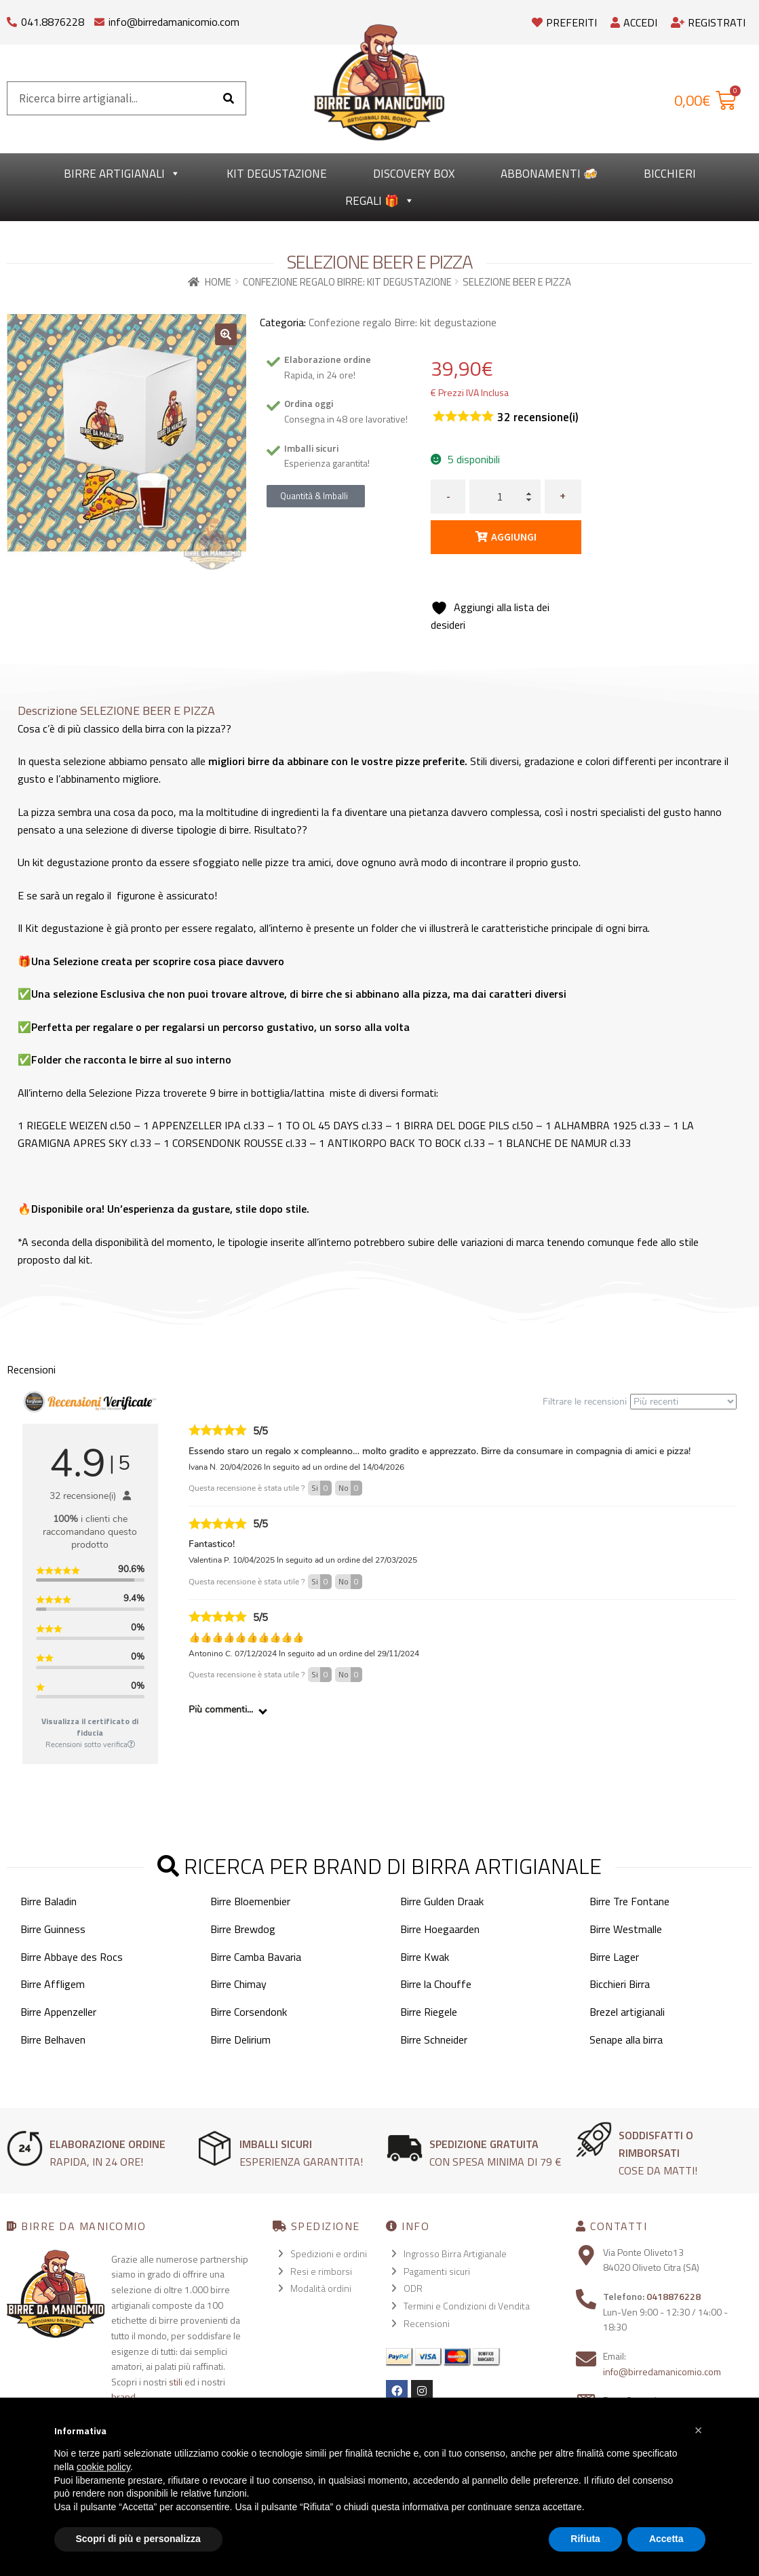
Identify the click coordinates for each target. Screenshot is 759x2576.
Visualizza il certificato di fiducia (89, 1727)
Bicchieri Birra (619, 1984)
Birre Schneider (433, 2039)
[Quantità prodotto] (504, 496)
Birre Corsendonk (248, 2012)
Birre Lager (614, 1957)
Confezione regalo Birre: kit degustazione (347, 282)
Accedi (633, 22)
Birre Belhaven (52, 2039)
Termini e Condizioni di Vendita (467, 2306)
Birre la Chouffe (435, 1984)
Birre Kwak (424, 1957)
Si (321, 1488)
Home (218, 282)
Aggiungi (514, 536)
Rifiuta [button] (585, 2538)
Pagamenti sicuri (437, 2271)
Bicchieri (670, 173)
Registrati (708, 22)
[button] (226, 334)
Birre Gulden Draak (442, 1901)
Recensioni (427, 2323)
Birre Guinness (52, 1929)
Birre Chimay (238, 1984)
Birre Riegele (428, 2012)
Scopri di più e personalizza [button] (138, 2538)
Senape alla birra (626, 2039)
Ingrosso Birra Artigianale (455, 2253)
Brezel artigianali (627, 2012)
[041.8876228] (12, 19)
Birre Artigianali (122, 173)
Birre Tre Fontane (629, 1901)
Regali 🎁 (379, 200)
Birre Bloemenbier (250, 1901)
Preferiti (564, 22)
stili (175, 2382)
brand (123, 2396)
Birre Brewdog (242, 1929)
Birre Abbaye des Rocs (71, 1957)
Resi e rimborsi (321, 2271)
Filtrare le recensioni (640, 1401)
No (350, 1488)
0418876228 (673, 2296)
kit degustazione (277, 173)
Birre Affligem (52, 1984)
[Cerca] (229, 98)
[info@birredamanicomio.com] (99, 19)
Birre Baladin (48, 1901)
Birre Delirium (240, 2039)
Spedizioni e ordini (328, 2253)
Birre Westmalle (625, 1929)
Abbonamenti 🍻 (549, 173)
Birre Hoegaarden (440, 1929)
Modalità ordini (320, 2288)
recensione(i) (538, 417)
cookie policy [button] (103, 2466)
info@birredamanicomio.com (174, 22)
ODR (413, 2288)
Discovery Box (413, 173)
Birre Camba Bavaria (255, 1957)
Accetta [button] (666, 2538)
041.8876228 (52, 22)
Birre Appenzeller (58, 2012)
